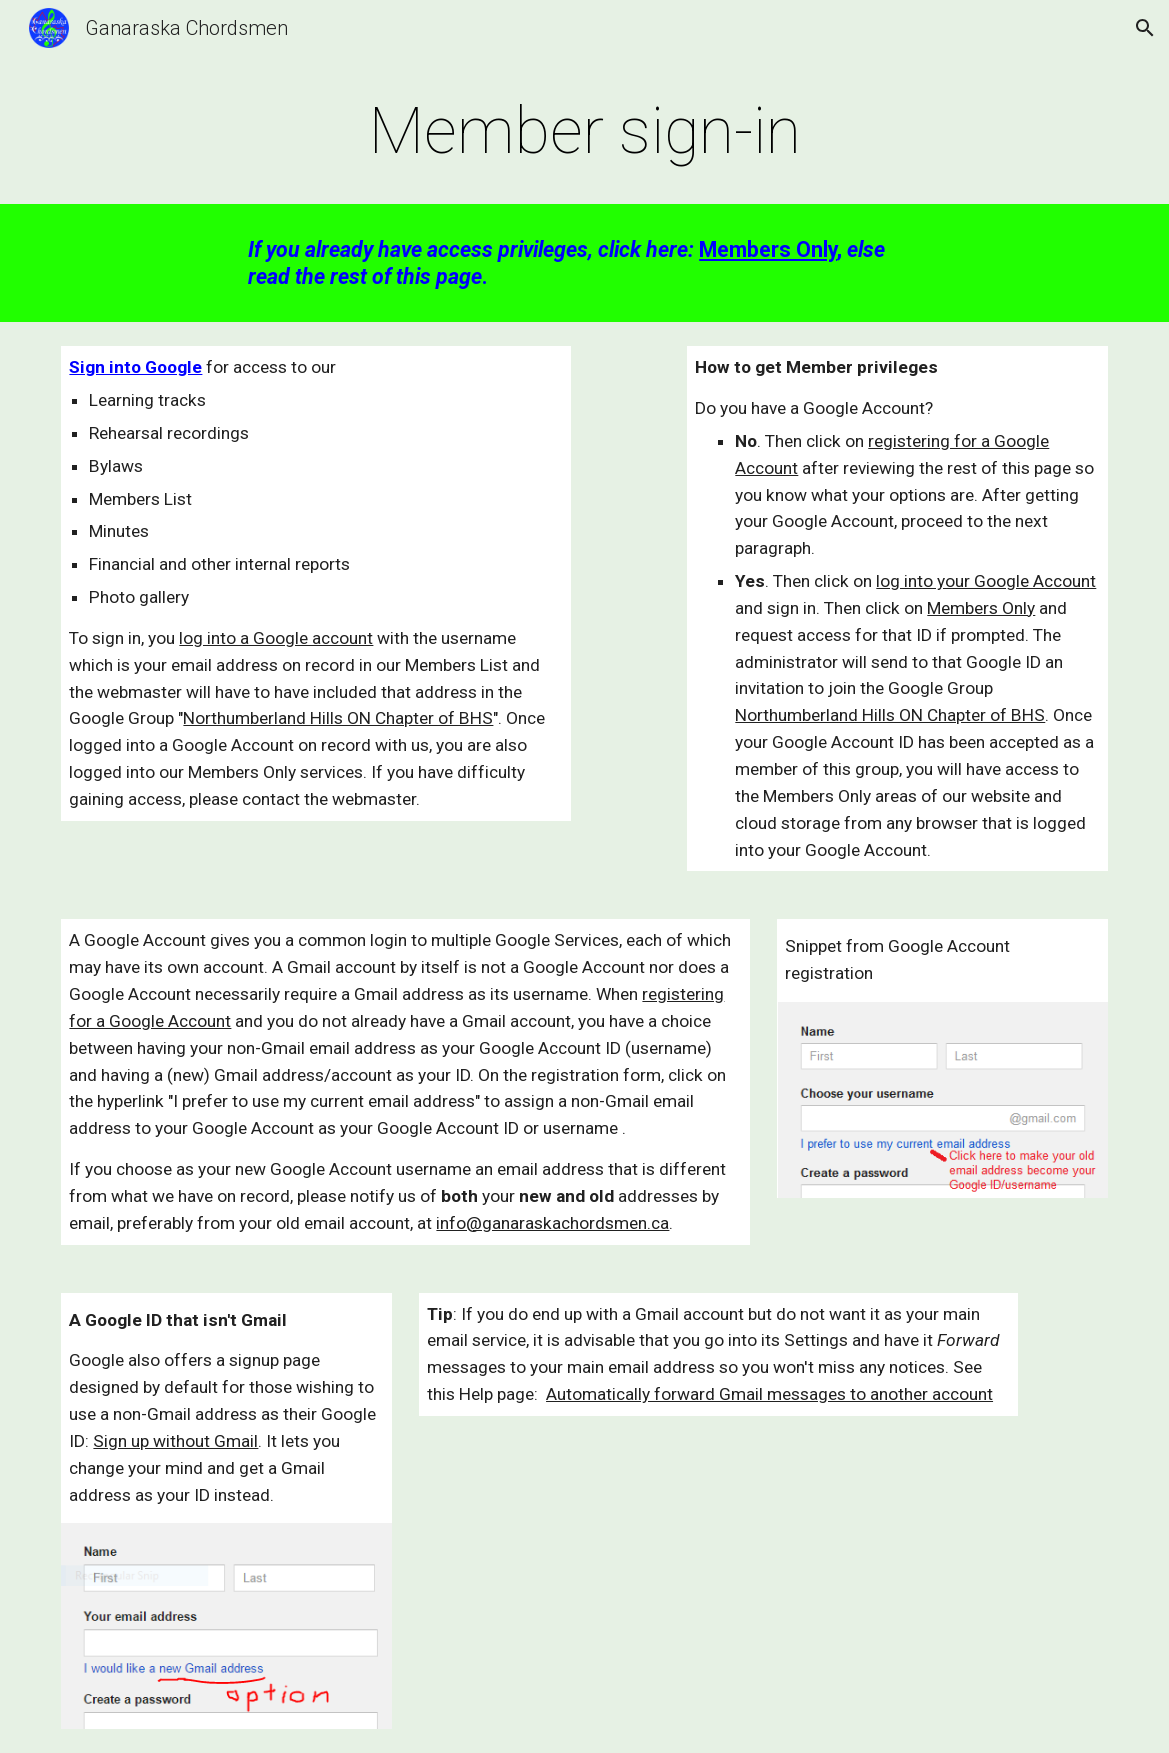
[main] (584, 132)
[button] (1145, 28)
